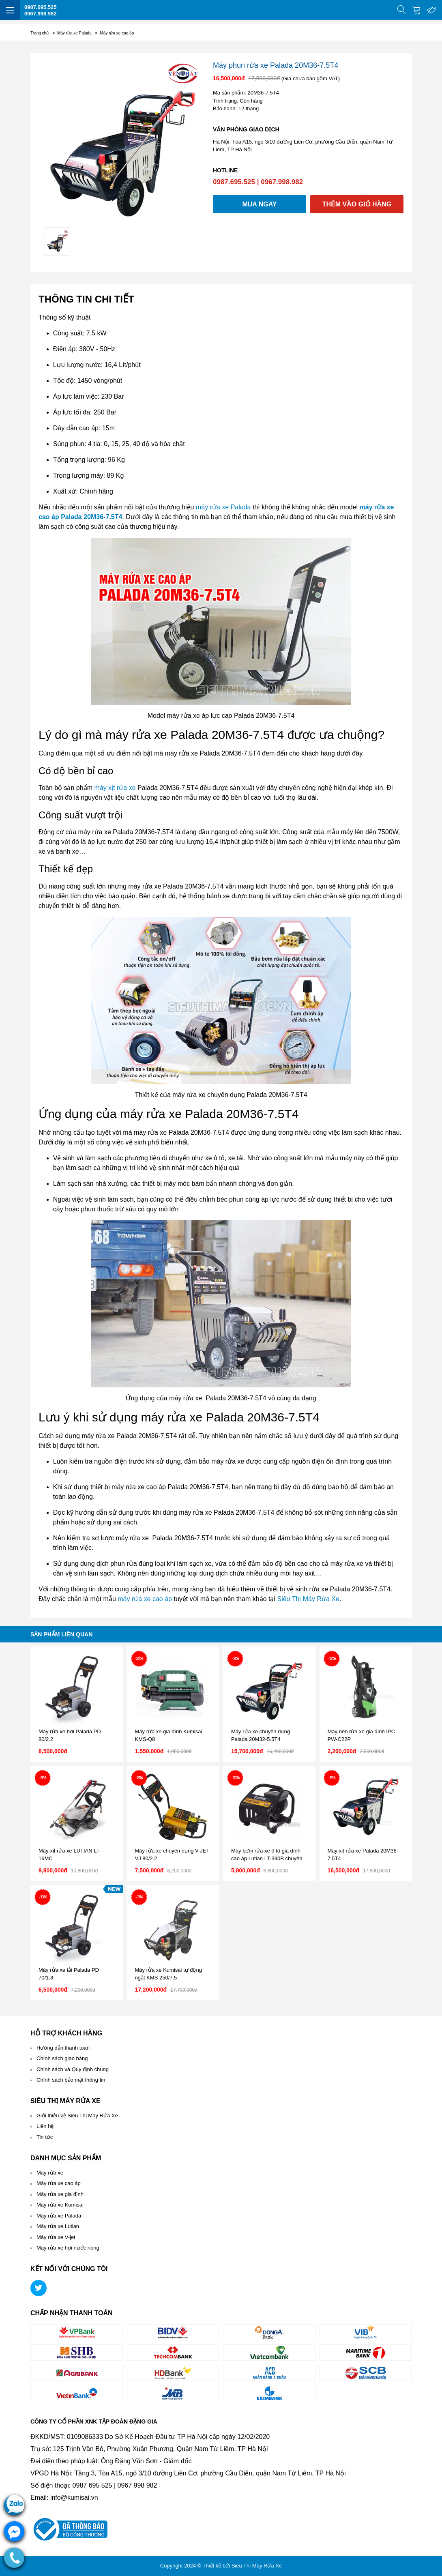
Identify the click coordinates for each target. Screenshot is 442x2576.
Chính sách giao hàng (62, 2058)
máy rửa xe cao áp (145, 1598)
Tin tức (44, 2137)
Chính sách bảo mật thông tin (70, 2080)
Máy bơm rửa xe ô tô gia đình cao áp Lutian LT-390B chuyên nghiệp (266, 1859)
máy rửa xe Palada (223, 507)
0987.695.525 (40, 7)
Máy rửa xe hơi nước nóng (67, 2248)
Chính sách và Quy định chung (72, 2069)
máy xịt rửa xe (114, 787)
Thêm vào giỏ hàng (356, 204)
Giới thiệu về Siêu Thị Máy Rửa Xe (77, 2115)
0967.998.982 (40, 14)
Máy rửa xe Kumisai (60, 2205)
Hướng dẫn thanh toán (63, 2048)
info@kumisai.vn (74, 2497)
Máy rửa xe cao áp (58, 2183)
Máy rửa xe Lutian (57, 2226)
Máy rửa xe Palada (58, 2216)
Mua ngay (259, 204)
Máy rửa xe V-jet (55, 2237)
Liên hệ (45, 2126)
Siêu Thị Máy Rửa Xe (308, 1598)
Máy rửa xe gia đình (60, 2194)
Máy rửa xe (49, 2173)
